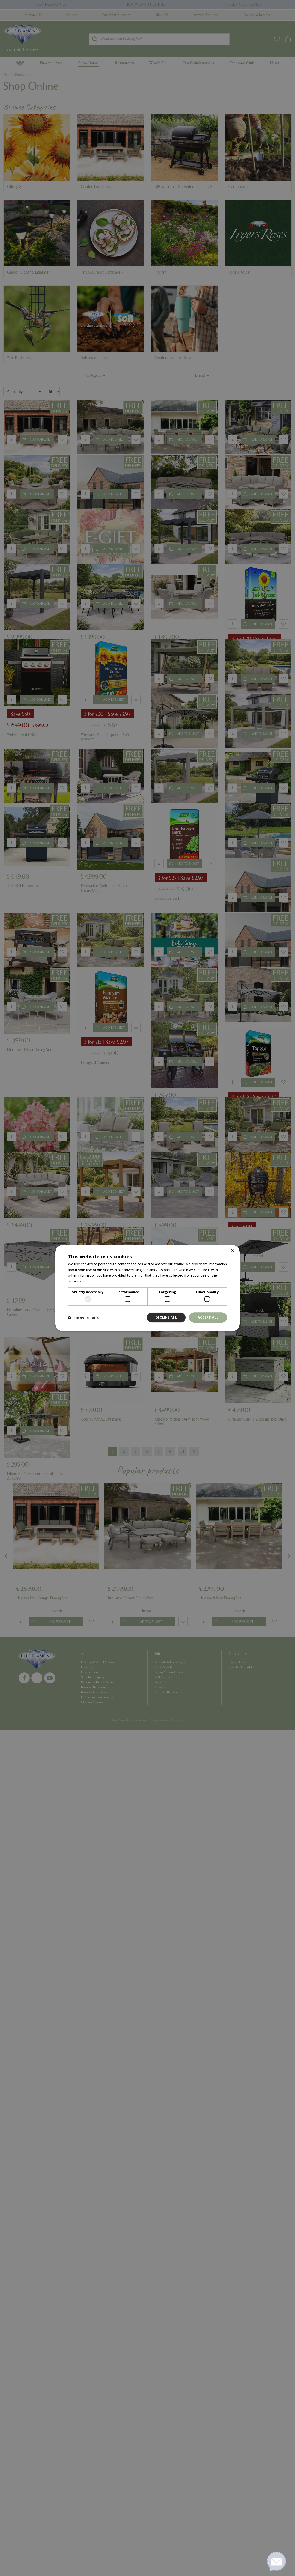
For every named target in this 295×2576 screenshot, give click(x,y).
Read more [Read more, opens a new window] (92, 1281)
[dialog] (147, 1288)
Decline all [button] (166, 1317)
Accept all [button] (208, 1317)
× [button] (232, 1250)
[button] (83, 1318)
